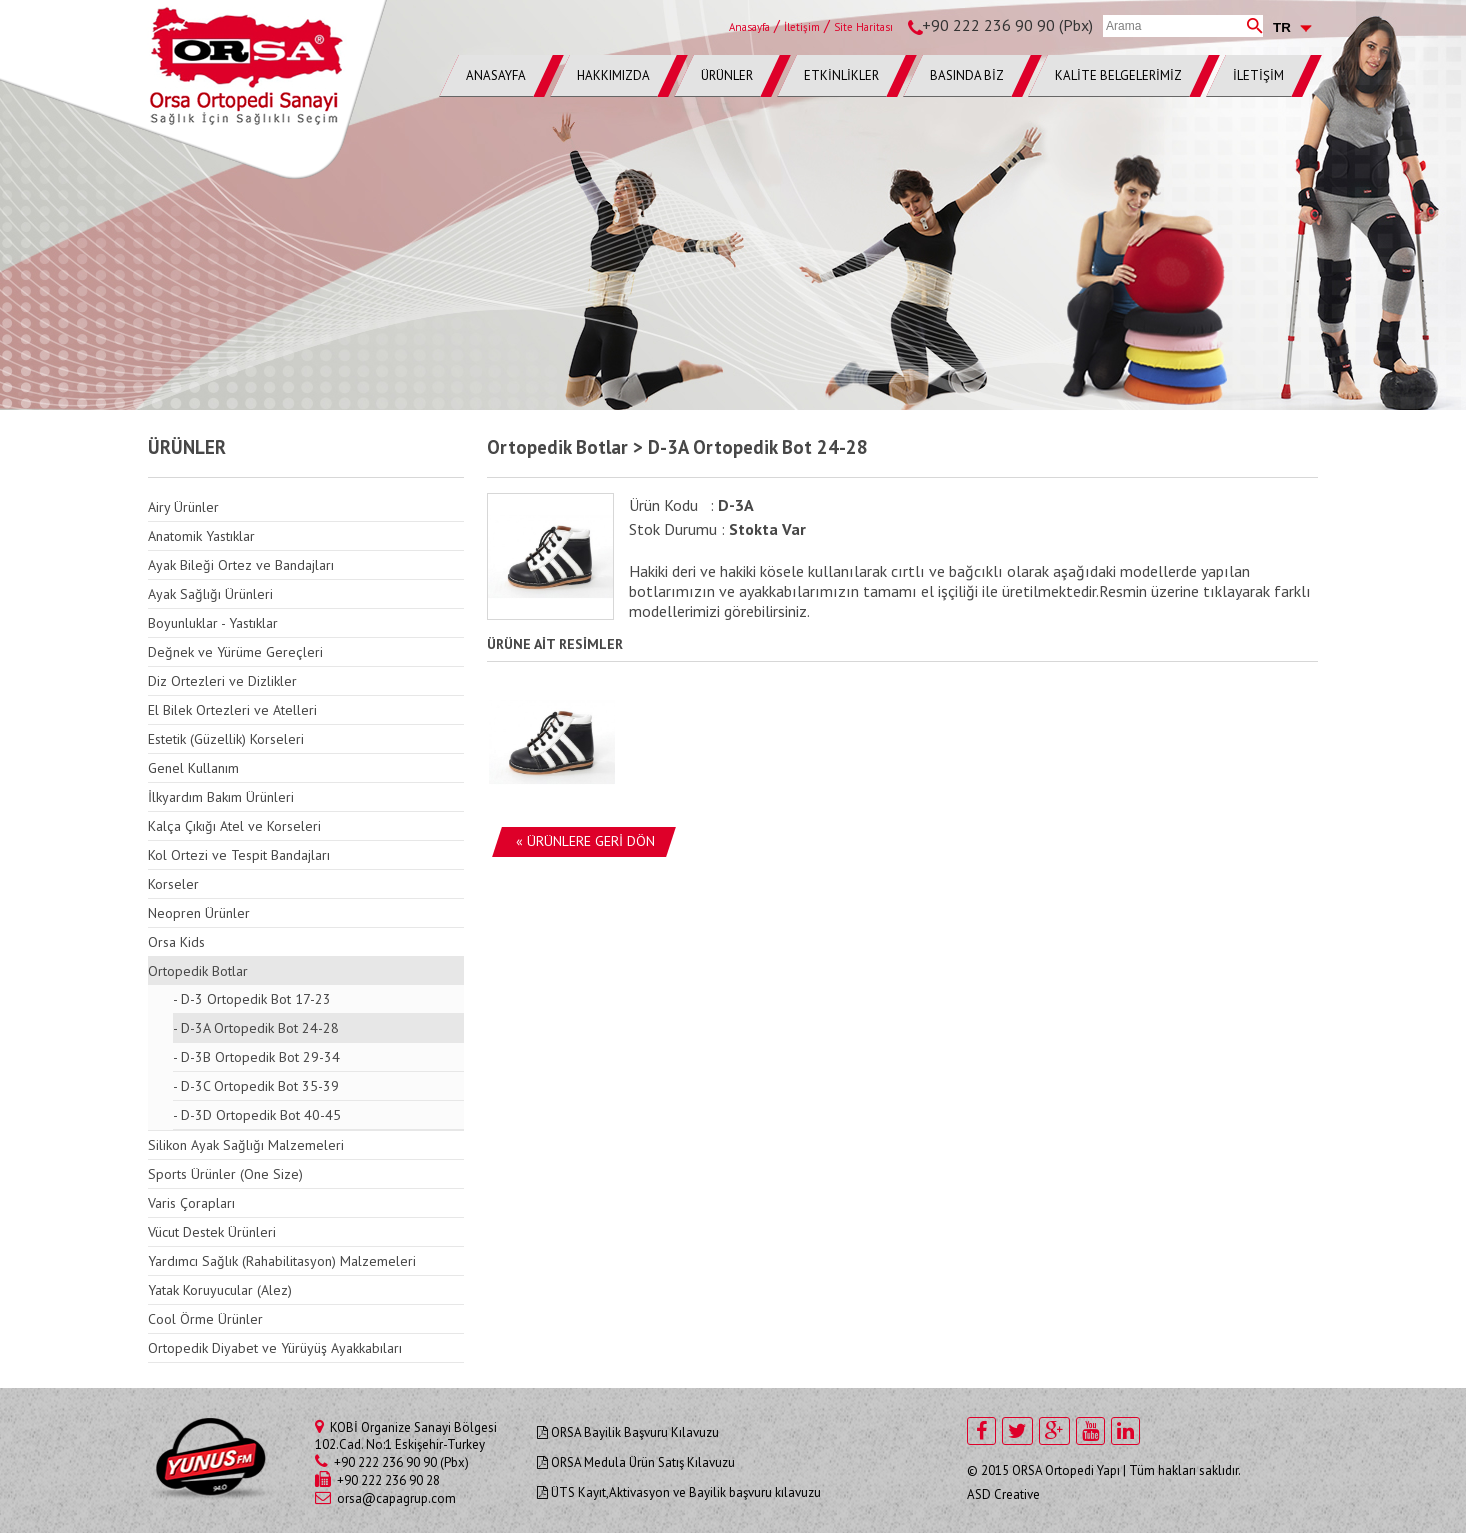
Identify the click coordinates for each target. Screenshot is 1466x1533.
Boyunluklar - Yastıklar (213, 623)
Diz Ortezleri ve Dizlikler (222, 681)
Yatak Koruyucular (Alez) (220, 1290)
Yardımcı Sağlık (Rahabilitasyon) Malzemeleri (282, 1261)
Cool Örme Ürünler (205, 1319)
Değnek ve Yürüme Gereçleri (235, 652)
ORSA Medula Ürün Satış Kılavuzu (636, 1462)
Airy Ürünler (183, 507)
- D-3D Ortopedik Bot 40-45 (257, 1115)
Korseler (173, 884)
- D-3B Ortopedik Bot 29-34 (256, 1057)
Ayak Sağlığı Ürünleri (210, 594)
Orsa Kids (176, 942)
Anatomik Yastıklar (201, 536)
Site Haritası (863, 27)
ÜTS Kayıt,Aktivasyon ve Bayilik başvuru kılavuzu (679, 1492)
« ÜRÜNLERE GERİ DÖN (585, 841)
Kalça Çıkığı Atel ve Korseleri (234, 826)
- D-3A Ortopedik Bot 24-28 (256, 1028)
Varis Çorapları (191, 1203)
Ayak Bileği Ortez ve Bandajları (241, 565)
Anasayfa (749, 27)
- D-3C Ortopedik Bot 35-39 (256, 1086)
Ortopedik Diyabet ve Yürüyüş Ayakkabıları (275, 1348)
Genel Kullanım (193, 768)
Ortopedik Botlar (198, 971)
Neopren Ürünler (199, 913)
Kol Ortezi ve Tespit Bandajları (239, 855)
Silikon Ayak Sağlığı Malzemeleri (246, 1145)
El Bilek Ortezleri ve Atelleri (232, 710)
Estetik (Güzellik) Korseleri (226, 739)
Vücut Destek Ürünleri (212, 1232)
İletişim (802, 27)
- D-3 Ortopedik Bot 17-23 (252, 999)
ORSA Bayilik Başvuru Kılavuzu (628, 1432)
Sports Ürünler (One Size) (225, 1174)
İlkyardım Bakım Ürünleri (221, 797)
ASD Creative (1003, 1494)
